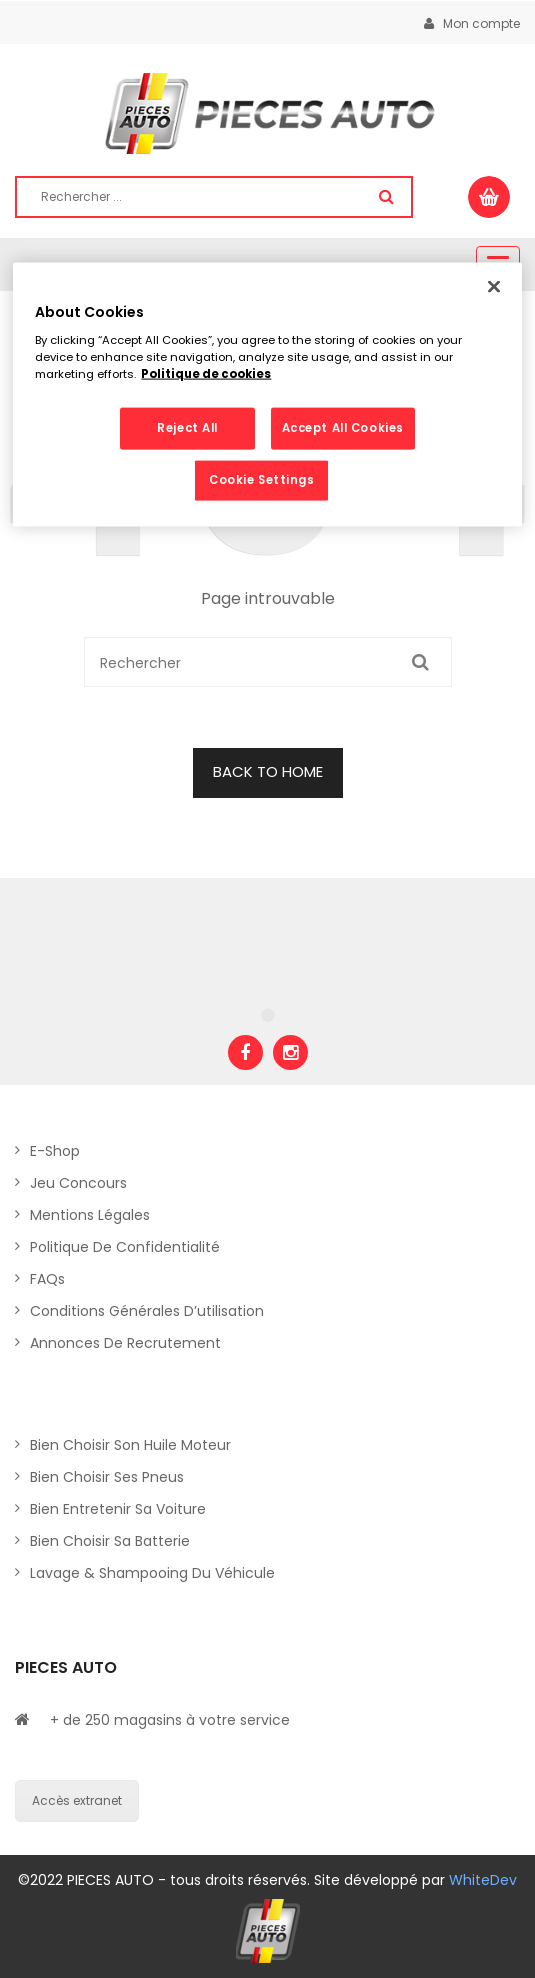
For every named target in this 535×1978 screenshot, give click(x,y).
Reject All (187, 428)
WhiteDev (483, 1880)
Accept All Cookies (343, 428)
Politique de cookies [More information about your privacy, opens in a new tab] (206, 374)
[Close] (494, 286)
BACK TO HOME (268, 771)
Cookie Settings (262, 480)
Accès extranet (77, 1800)
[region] (267, 394)
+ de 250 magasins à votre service (170, 1720)
